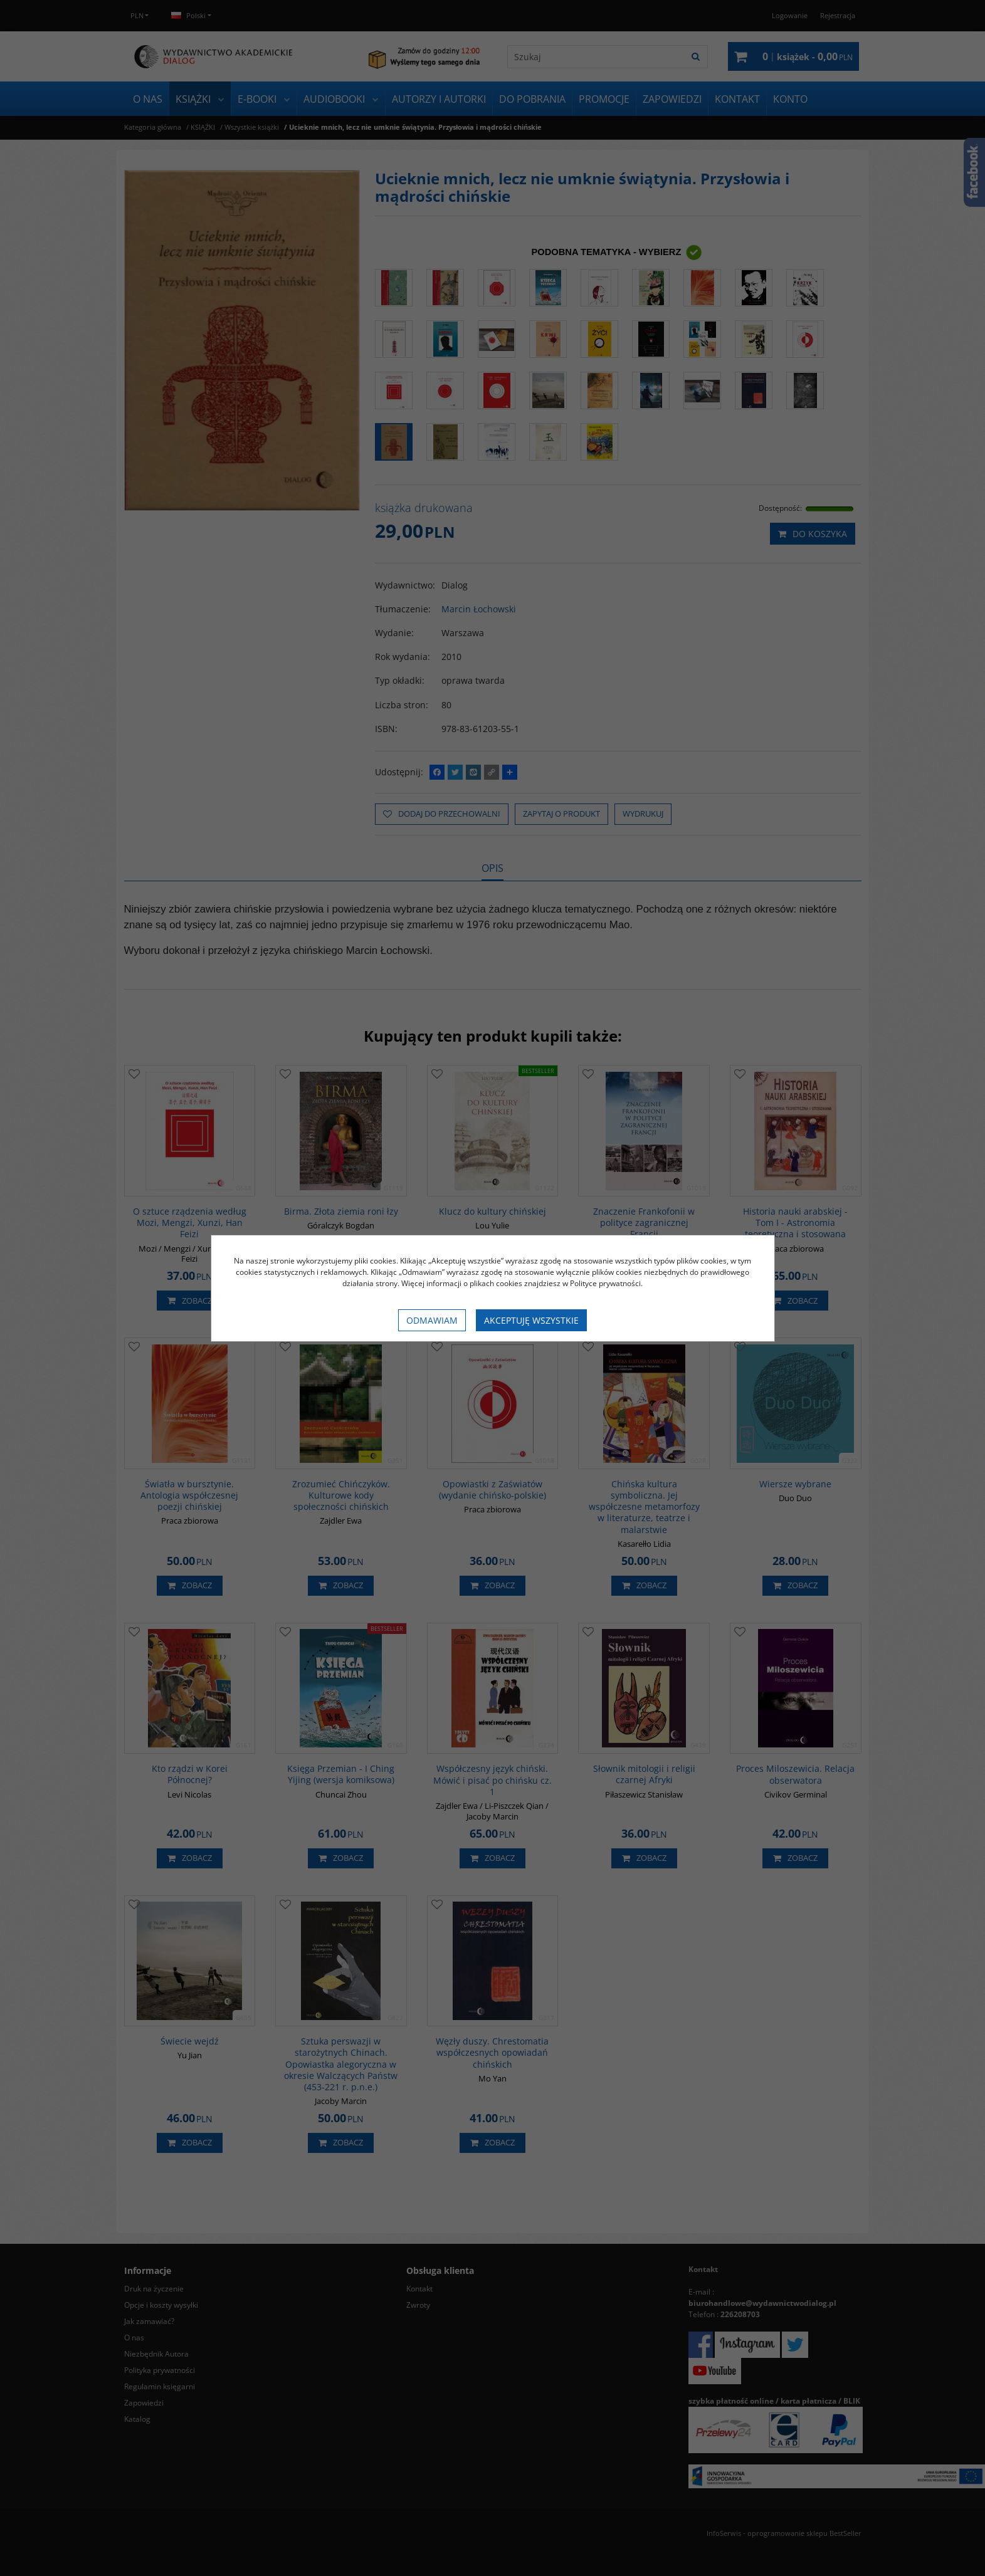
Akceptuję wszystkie (531, 1320)
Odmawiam (432, 1320)
